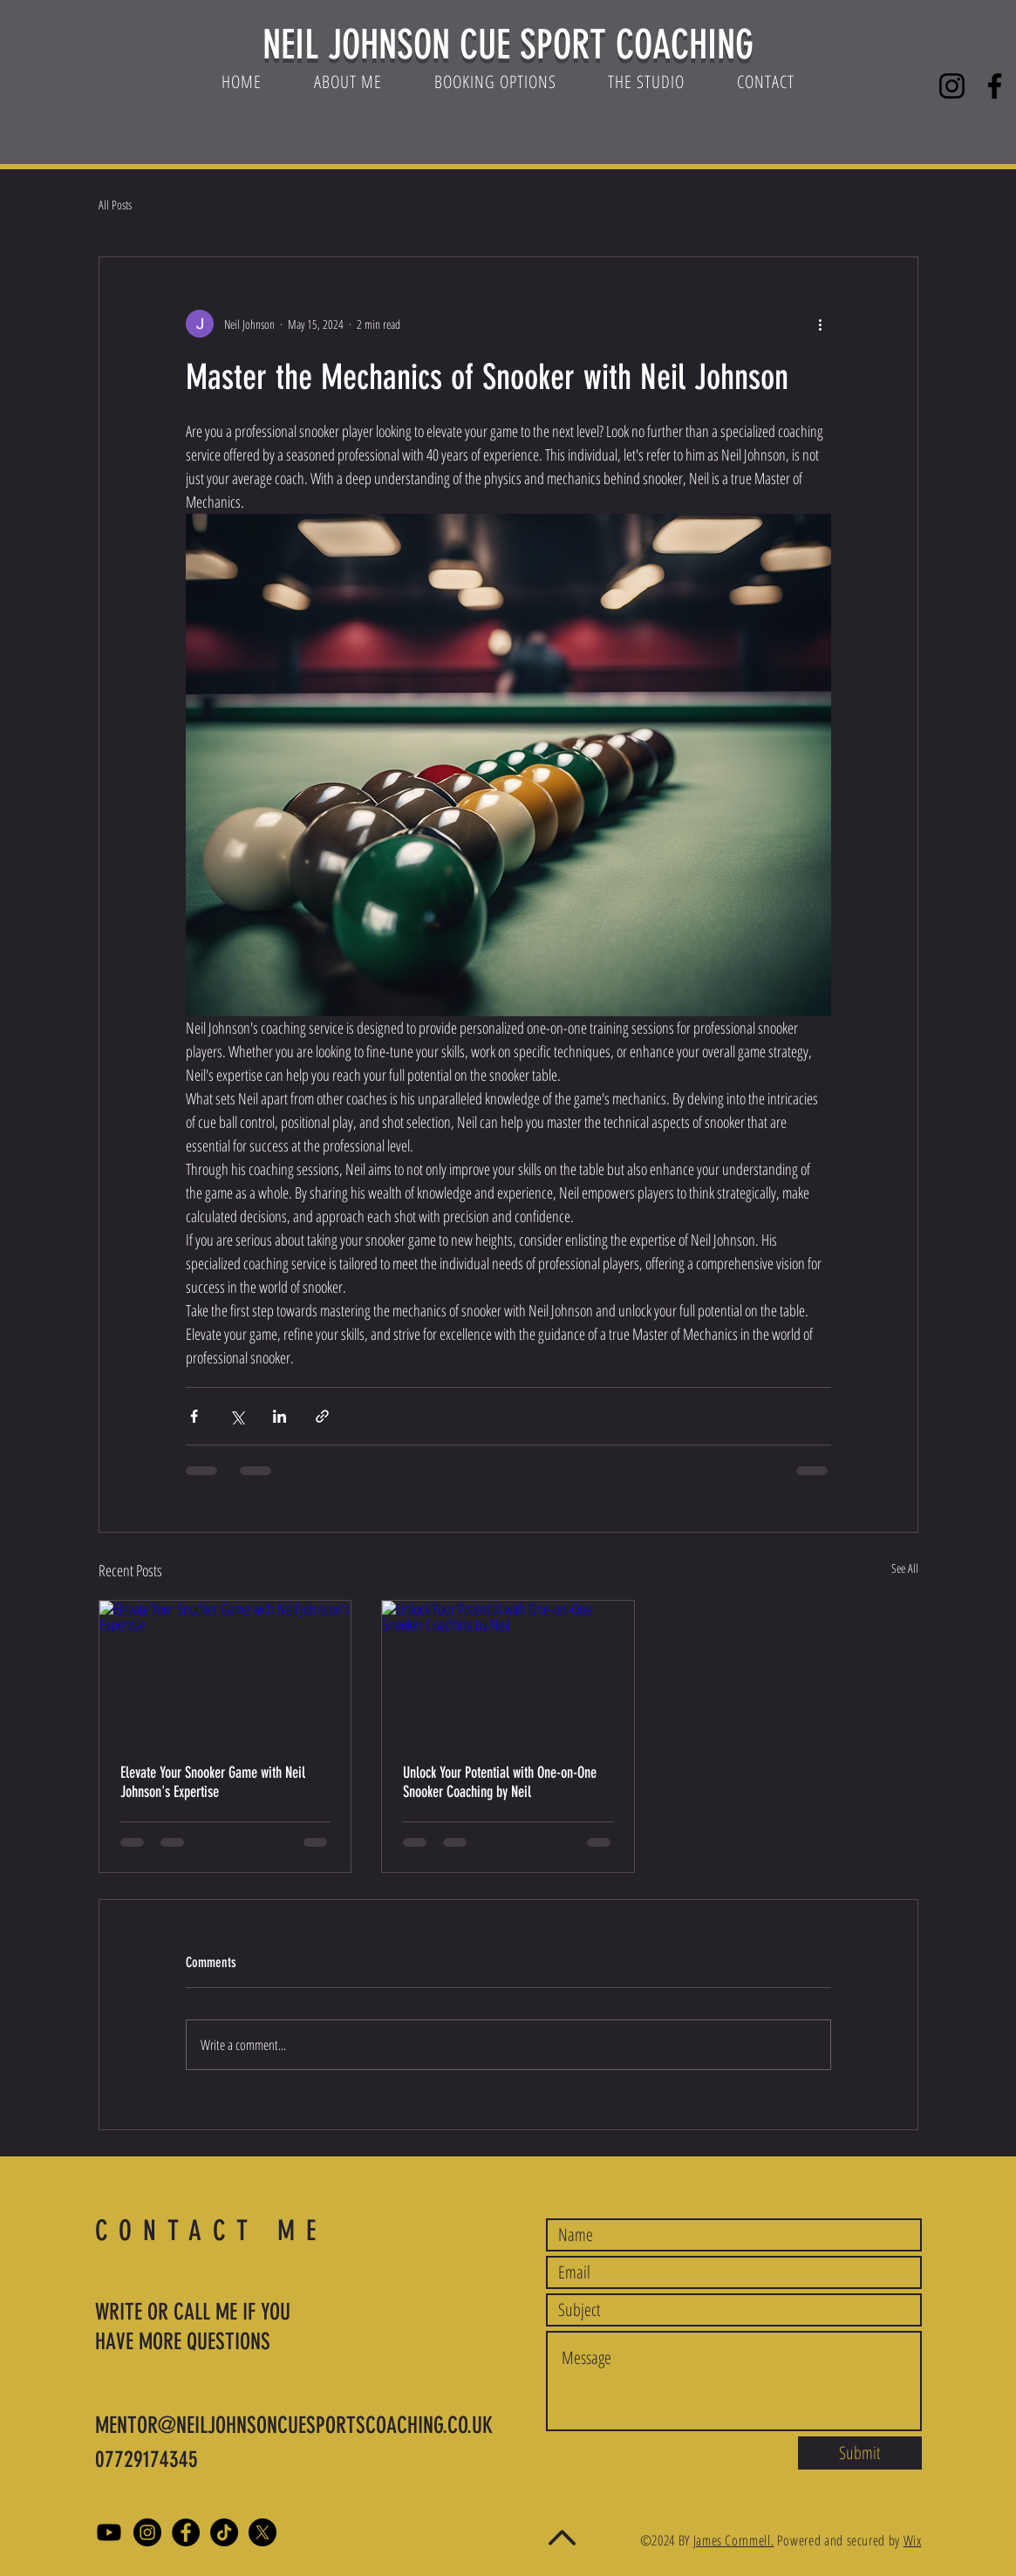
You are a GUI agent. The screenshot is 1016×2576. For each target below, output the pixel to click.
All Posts (115, 204)
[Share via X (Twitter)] (236, 1416)
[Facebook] (995, 86)
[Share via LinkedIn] (279, 1416)
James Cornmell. (733, 2540)
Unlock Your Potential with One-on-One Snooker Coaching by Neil (500, 1782)
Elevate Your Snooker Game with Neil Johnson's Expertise (212, 1782)
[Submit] (860, 2453)
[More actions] (820, 323)
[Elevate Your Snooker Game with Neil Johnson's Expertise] (225, 1671)
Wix (912, 2540)
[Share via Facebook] (194, 1416)
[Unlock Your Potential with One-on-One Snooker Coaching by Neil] (508, 1671)
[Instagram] (952, 86)
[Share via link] (322, 1416)
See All (904, 1568)
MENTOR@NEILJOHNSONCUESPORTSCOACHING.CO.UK (294, 2425)
